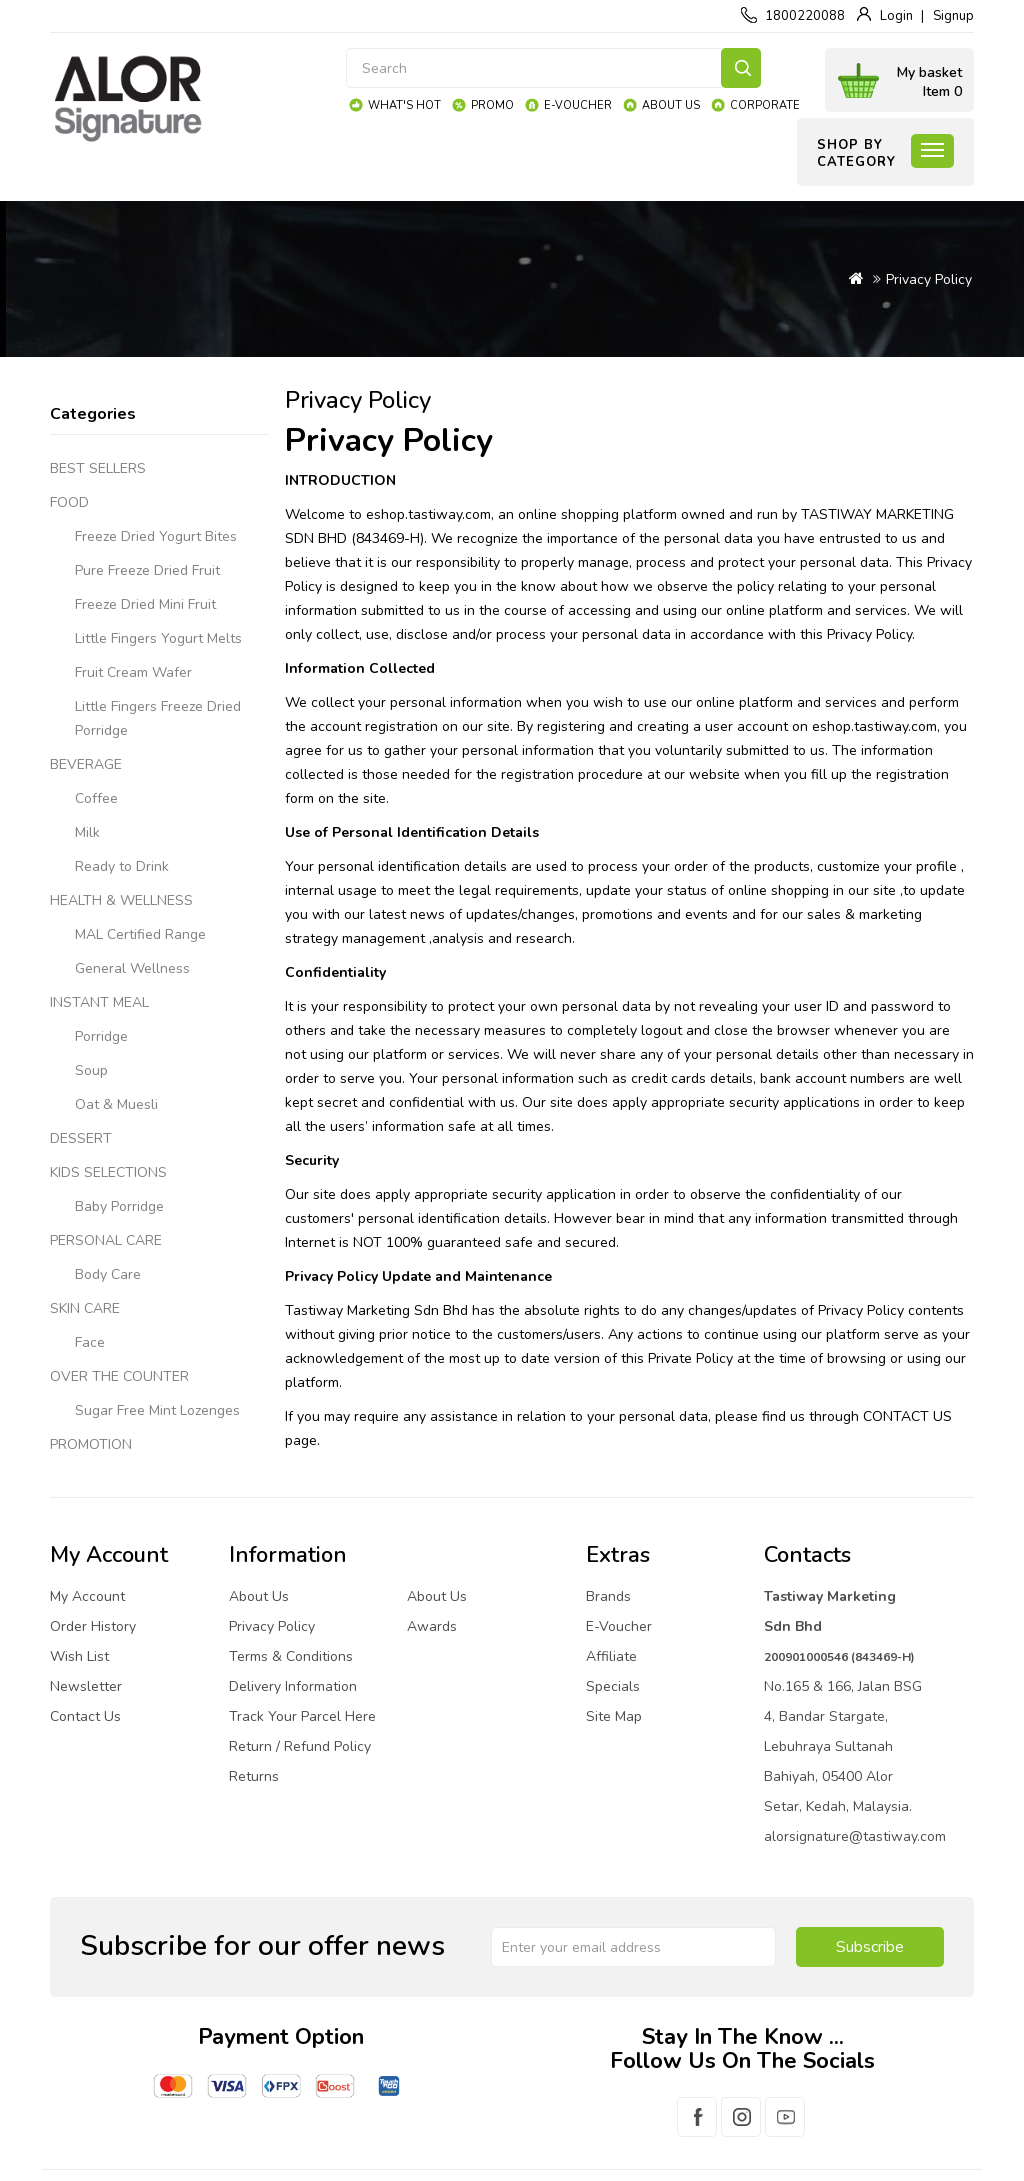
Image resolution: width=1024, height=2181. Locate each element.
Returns (254, 1776)
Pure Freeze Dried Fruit (147, 570)
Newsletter (86, 1686)
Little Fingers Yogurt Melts (158, 638)
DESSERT (81, 1138)
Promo (492, 105)
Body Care (108, 1274)
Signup (953, 16)
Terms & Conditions (291, 1656)
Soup (91, 1070)
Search (741, 68)
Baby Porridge (119, 1206)
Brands (608, 1596)
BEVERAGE (86, 764)
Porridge (101, 1036)
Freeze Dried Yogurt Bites (156, 536)
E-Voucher (619, 1626)
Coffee (96, 798)
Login (896, 16)
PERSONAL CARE (106, 1240)
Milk (87, 832)
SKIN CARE (85, 1308)
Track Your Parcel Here (302, 1716)
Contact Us (85, 1716)
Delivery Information (293, 1686)
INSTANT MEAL (99, 1002)
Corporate (765, 105)
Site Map (614, 1716)
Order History (93, 1626)
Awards (432, 1626)
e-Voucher (578, 105)
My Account (87, 1596)
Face (90, 1342)
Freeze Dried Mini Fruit (145, 604)
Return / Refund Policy (300, 1746)
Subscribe (870, 1947)
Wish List (79, 1656)
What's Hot (404, 105)
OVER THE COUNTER (119, 1376)
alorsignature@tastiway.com (855, 1836)
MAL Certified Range (140, 934)
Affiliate (611, 1656)
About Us (671, 105)
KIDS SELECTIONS (108, 1172)
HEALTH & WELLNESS (121, 900)
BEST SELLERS (98, 468)
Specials (613, 1686)
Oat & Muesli (116, 1104)
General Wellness (132, 968)
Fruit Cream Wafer (133, 672)
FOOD (69, 502)
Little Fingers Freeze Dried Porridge (158, 718)
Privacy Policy (929, 279)
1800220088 (805, 16)
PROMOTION (91, 1444)
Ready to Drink (122, 866)
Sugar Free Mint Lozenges (157, 1410)
